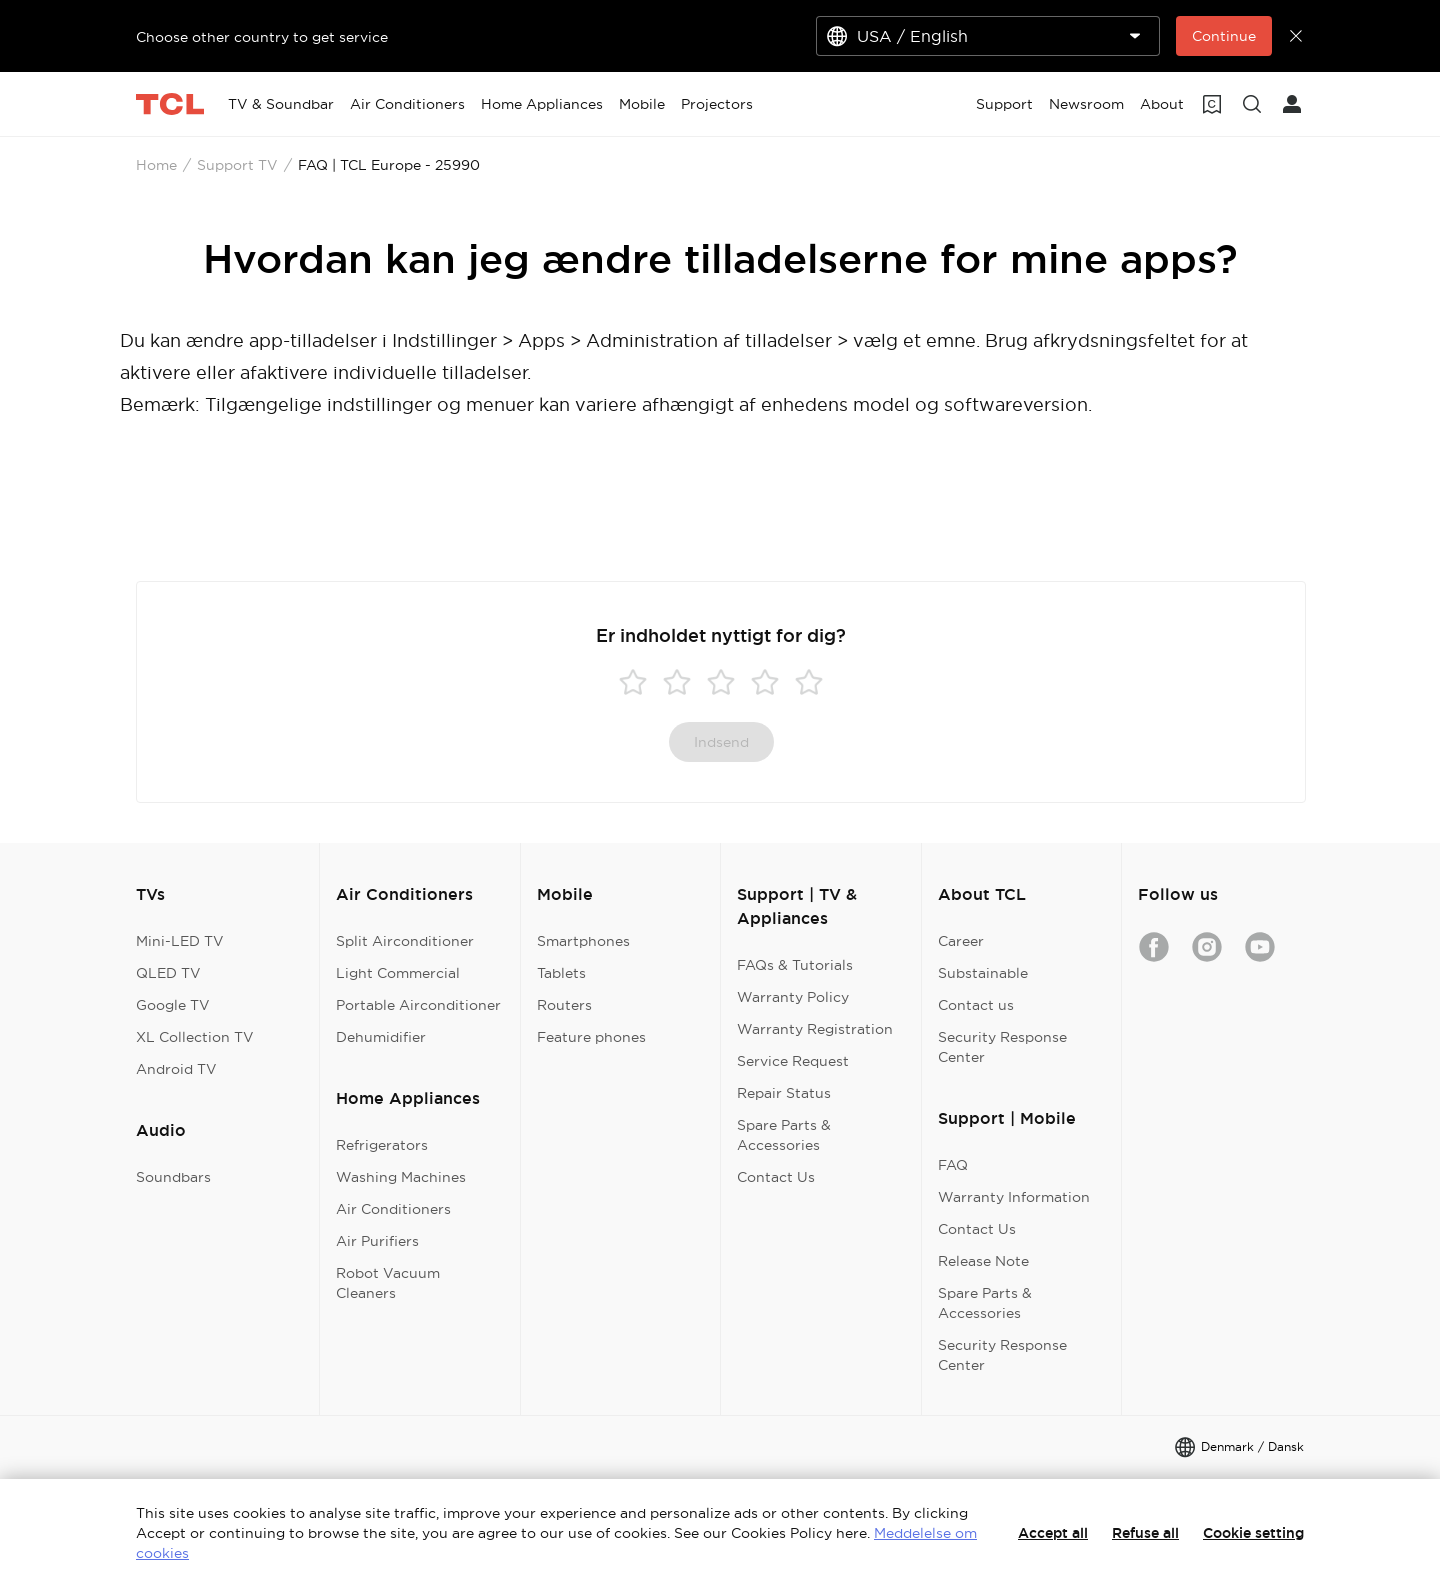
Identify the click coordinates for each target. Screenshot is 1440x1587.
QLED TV (168, 973)
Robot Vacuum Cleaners (388, 1283)
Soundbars (173, 1177)
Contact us (976, 1005)
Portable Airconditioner (418, 1005)
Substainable (983, 973)
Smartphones (583, 941)
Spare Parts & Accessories (784, 1135)
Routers (564, 1005)
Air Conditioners (393, 1209)
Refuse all (1145, 1533)
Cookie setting (1253, 1533)
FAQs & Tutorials (795, 965)
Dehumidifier (381, 1037)
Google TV (173, 1005)
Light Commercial (398, 973)
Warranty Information (1014, 1197)
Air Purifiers (377, 1241)
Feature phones (591, 1037)
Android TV (176, 1069)
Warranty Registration (815, 1029)
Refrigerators (382, 1145)
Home (156, 165)
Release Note (983, 1261)
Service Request (793, 1061)
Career (961, 941)
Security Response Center (1002, 1047)
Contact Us (776, 1177)
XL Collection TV (195, 1037)
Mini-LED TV (180, 941)
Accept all (1053, 1533)
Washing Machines (401, 1177)
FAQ (953, 1165)
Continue (1224, 36)
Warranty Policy (793, 997)
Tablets (561, 973)
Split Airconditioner (405, 941)
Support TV (237, 165)
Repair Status (784, 1093)
